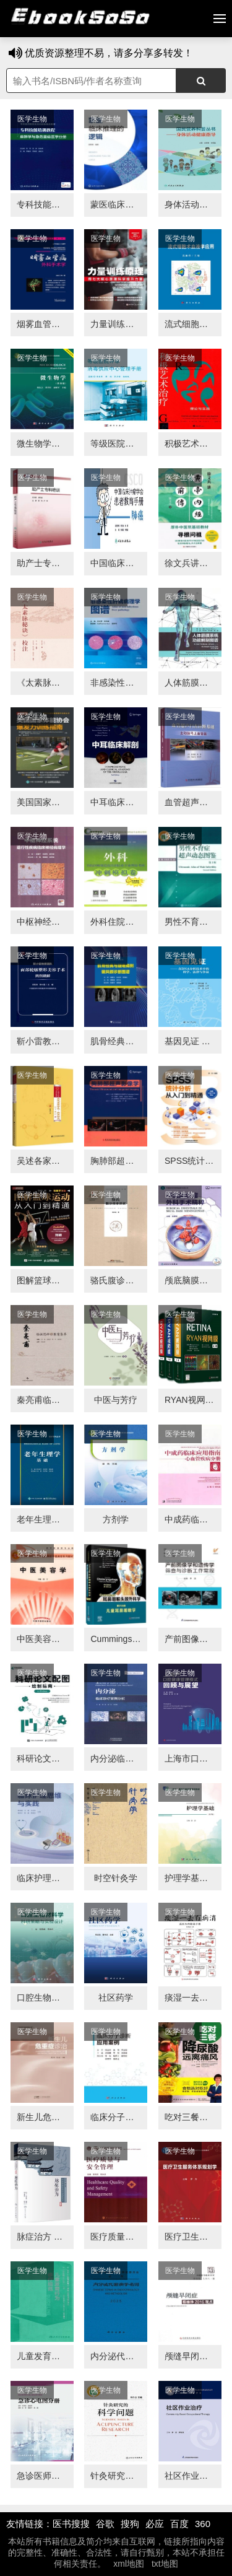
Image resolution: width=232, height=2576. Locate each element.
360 (202, 2523)
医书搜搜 (71, 2523)
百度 (179, 2523)
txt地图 (165, 2564)
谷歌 (105, 2523)
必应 (154, 2523)
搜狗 (130, 2523)
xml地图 (128, 2564)
